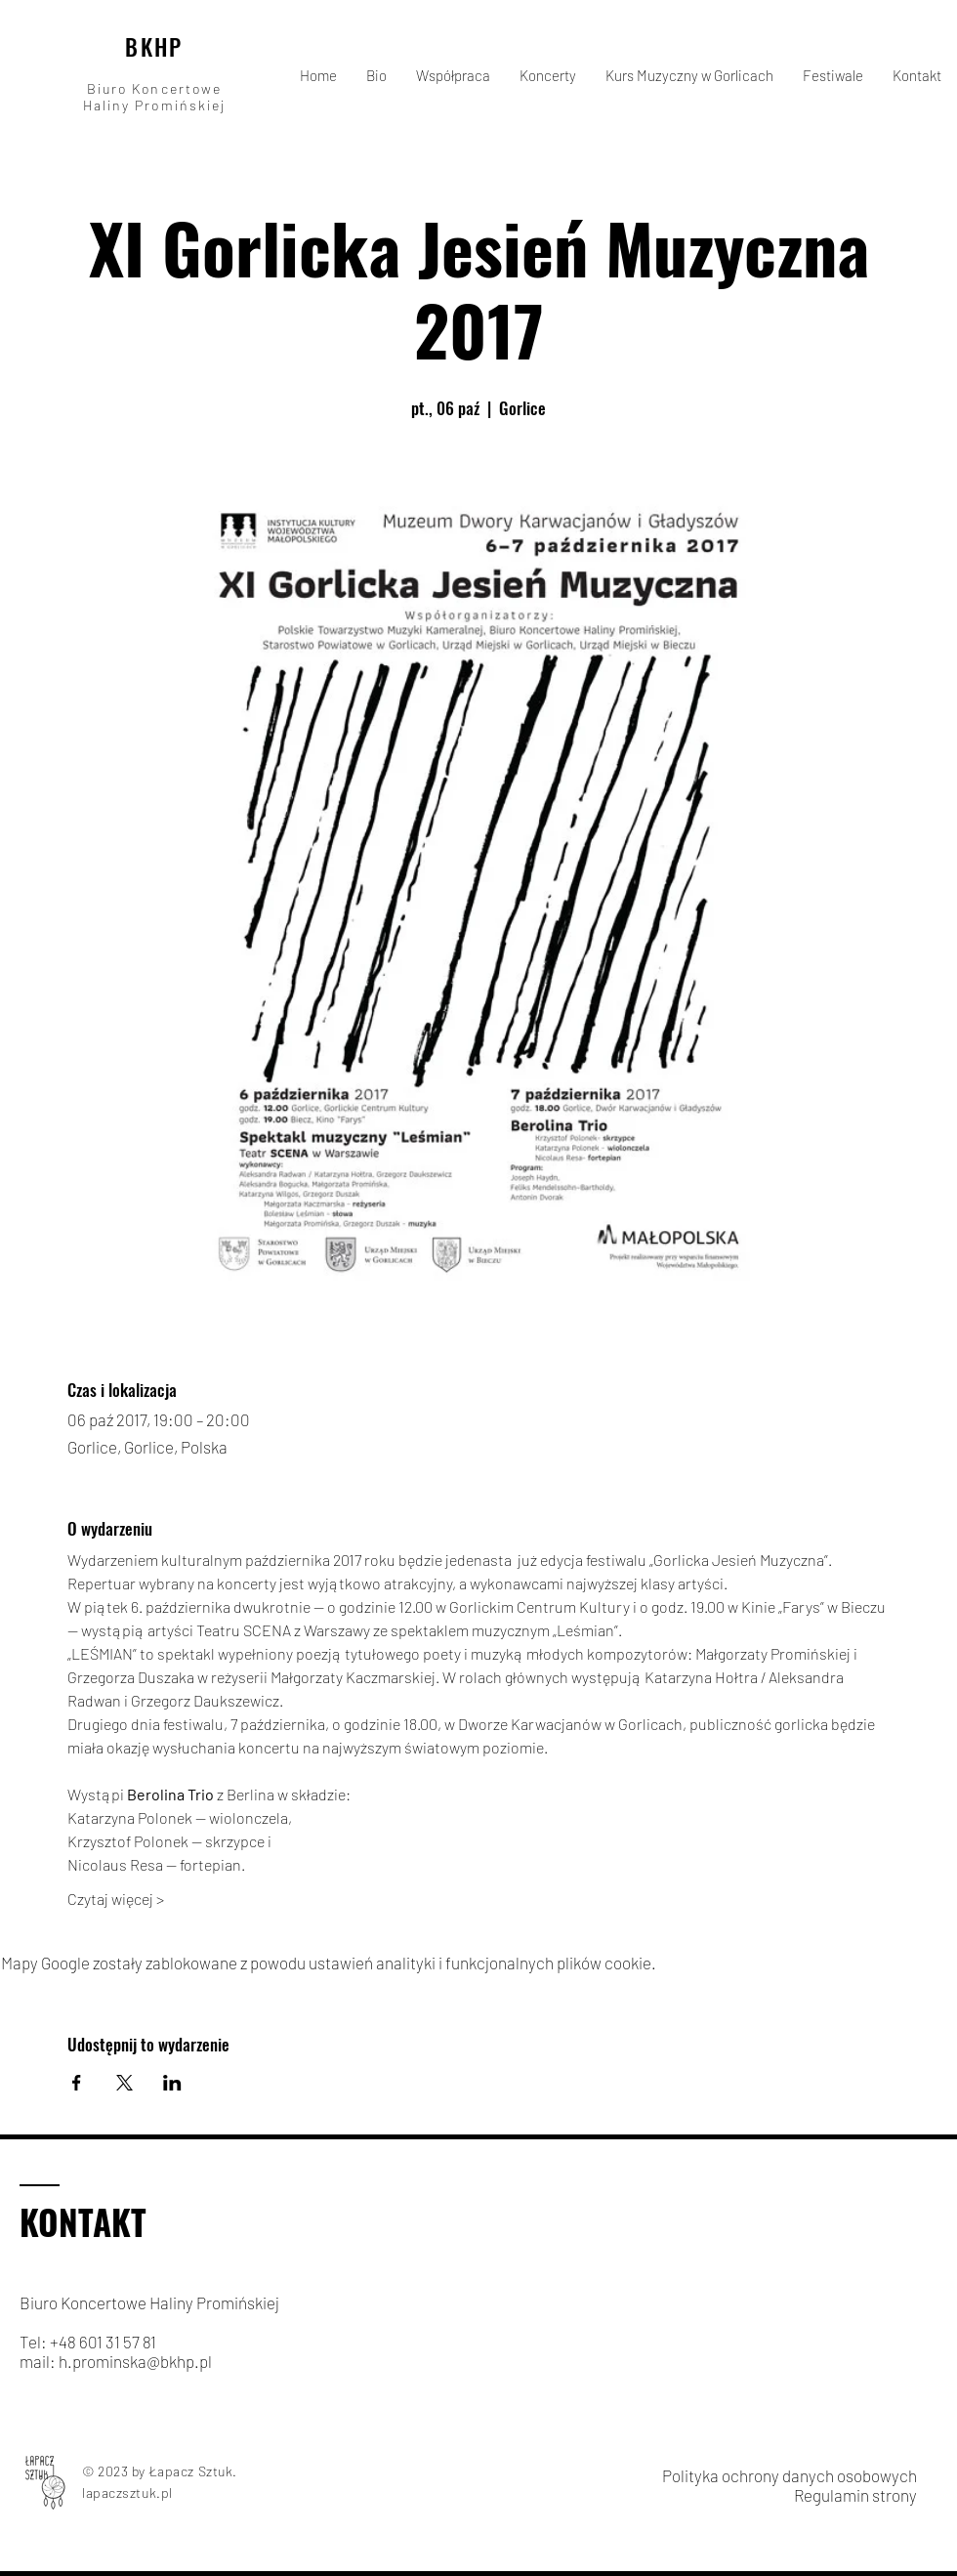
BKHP (154, 46)
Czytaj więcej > (115, 1898)
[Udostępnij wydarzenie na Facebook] (76, 2082)
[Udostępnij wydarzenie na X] (124, 2082)
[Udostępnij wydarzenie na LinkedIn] (172, 2082)
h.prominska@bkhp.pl (135, 2361)
